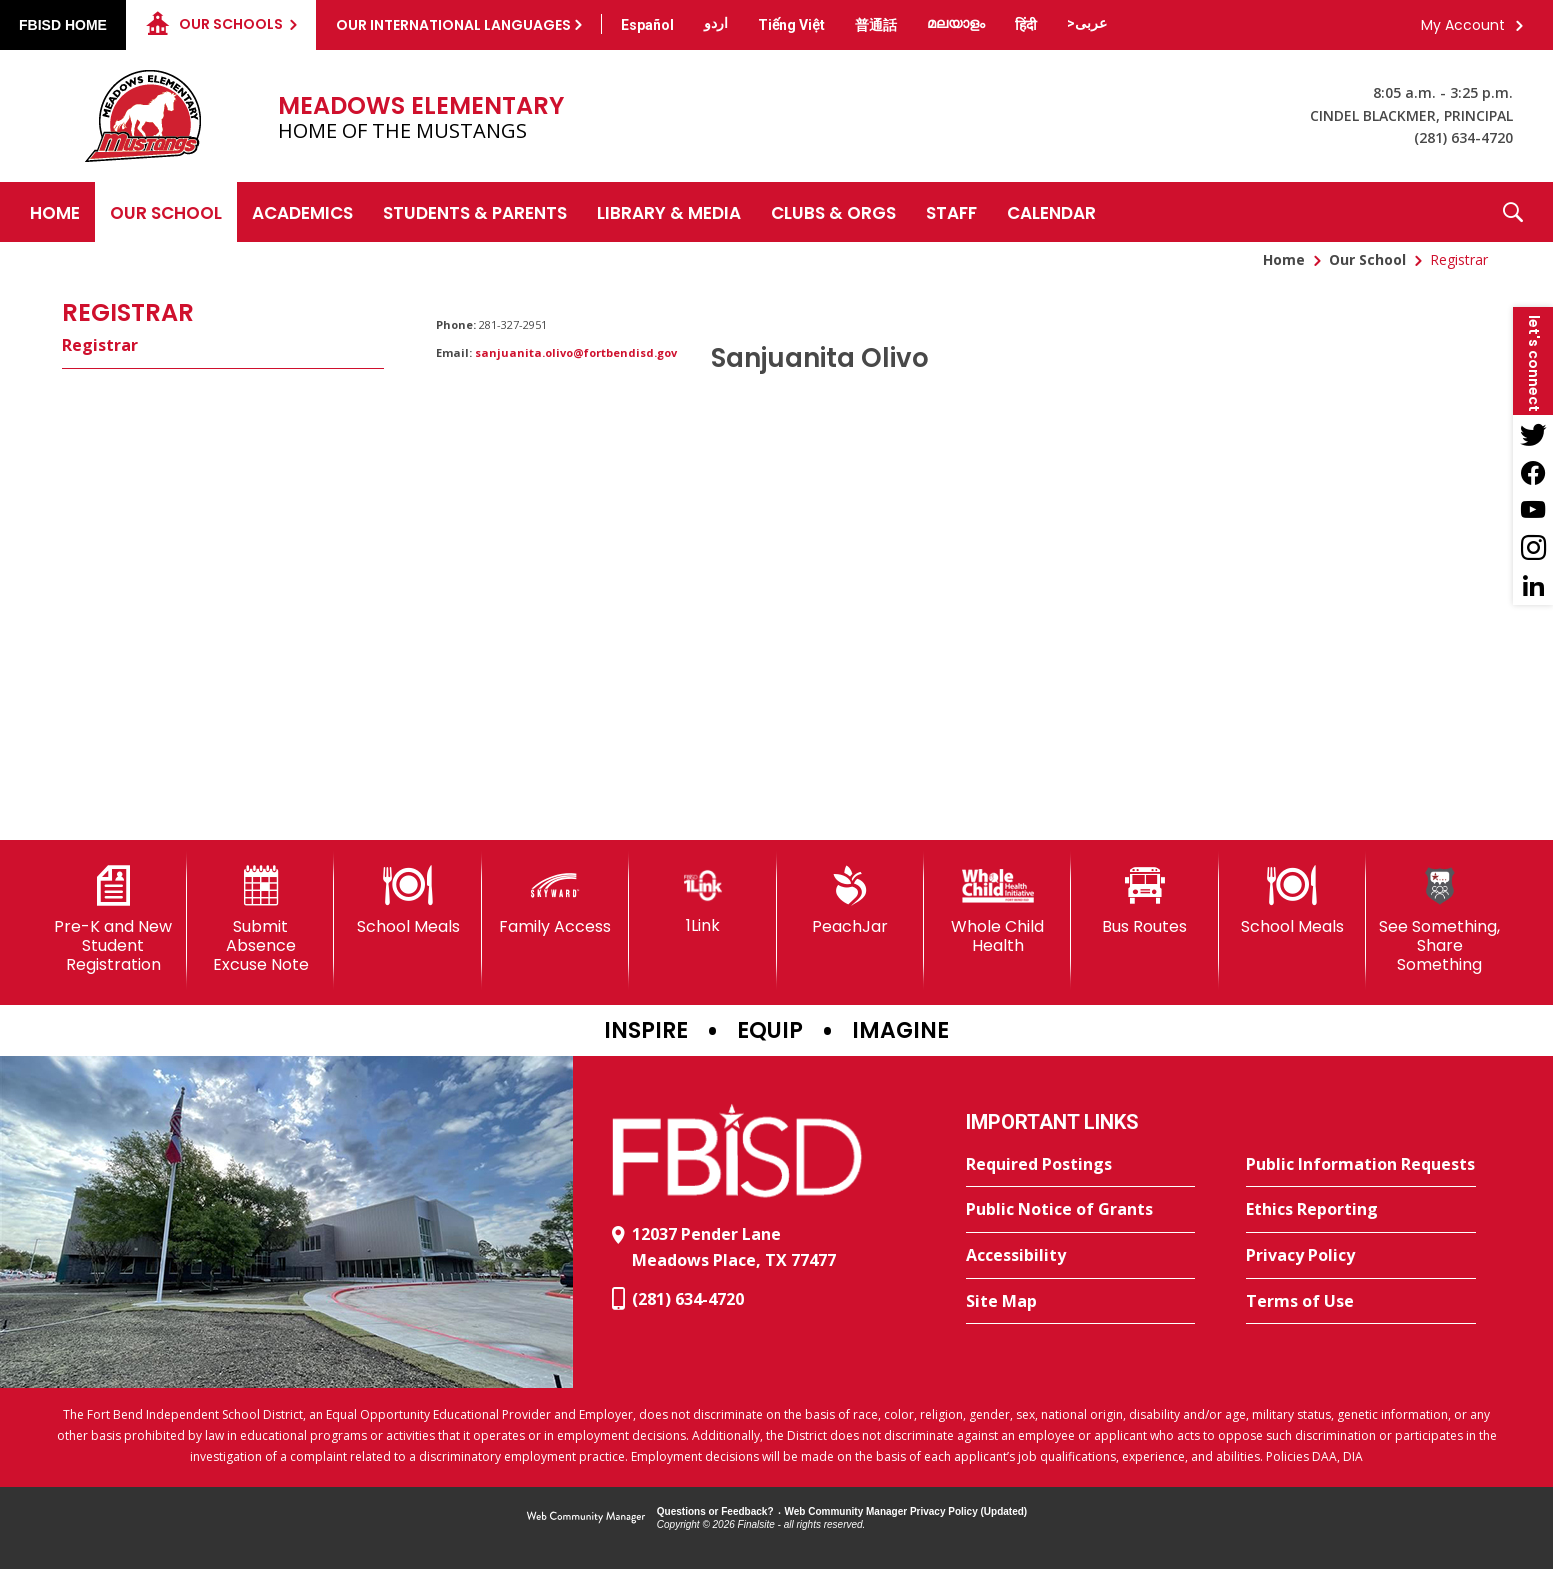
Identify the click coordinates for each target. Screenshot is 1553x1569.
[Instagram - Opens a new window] (1533, 548)
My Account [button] (1463, 25)
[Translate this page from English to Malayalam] (956, 23)
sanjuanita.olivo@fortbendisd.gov (576, 352)
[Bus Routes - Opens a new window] (1144, 901)
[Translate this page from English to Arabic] (1087, 23)
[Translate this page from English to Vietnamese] (791, 25)
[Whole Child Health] (997, 910)
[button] (1513, 212)
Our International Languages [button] (453, 25)
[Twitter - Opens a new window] (1533, 434)
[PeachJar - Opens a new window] (850, 901)
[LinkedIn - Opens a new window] (1533, 586)
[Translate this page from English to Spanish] (647, 25)
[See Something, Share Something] (1439, 920)
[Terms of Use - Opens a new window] (1361, 1302)
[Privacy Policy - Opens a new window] (1361, 1256)
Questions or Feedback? (715, 1511)
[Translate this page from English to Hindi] (1026, 25)
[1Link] (702, 900)
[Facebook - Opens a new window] (1533, 472)
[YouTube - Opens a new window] (1533, 510)
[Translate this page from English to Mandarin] (876, 25)
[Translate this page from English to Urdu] (716, 23)
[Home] (55, 212)
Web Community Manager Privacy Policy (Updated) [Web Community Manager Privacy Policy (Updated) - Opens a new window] (906, 1511)
